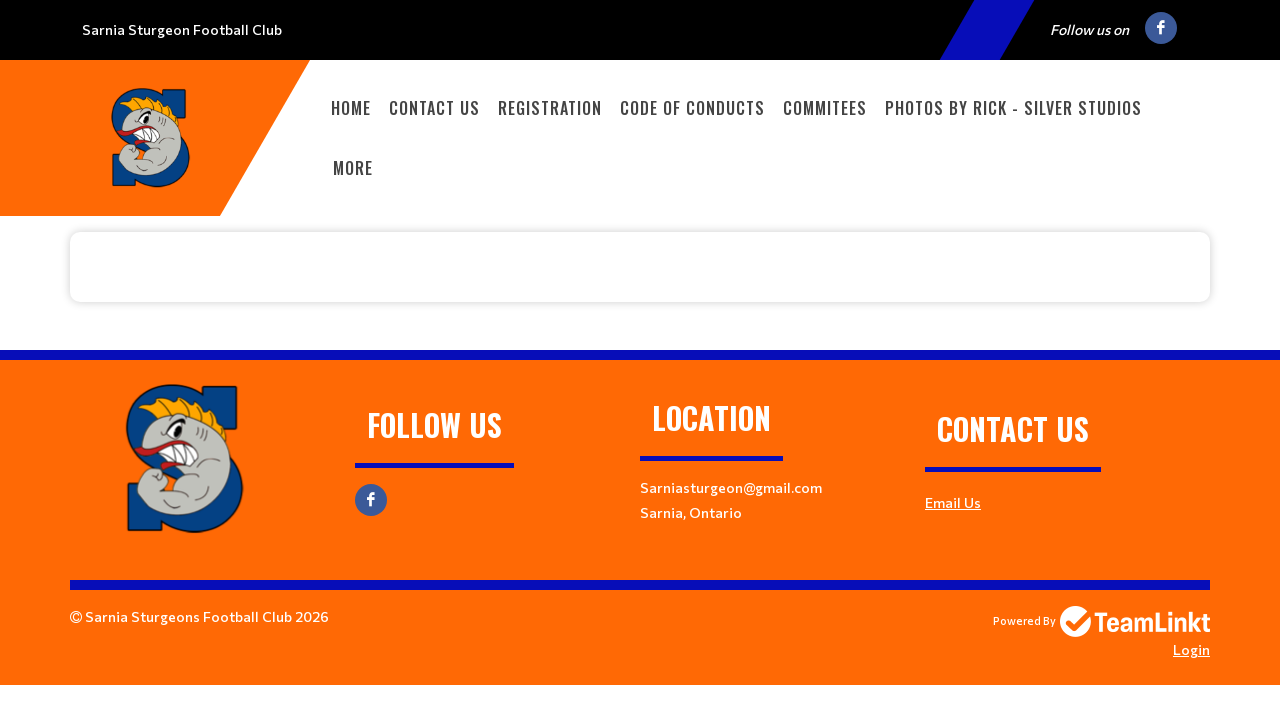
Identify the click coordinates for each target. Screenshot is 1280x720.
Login (1191, 649)
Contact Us (434, 108)
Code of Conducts (692, 108)
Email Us (953, 502)
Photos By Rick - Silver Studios (1013, 108)
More (353, 168)
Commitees (825, 108)
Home (351, 108)
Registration (550, 108)
